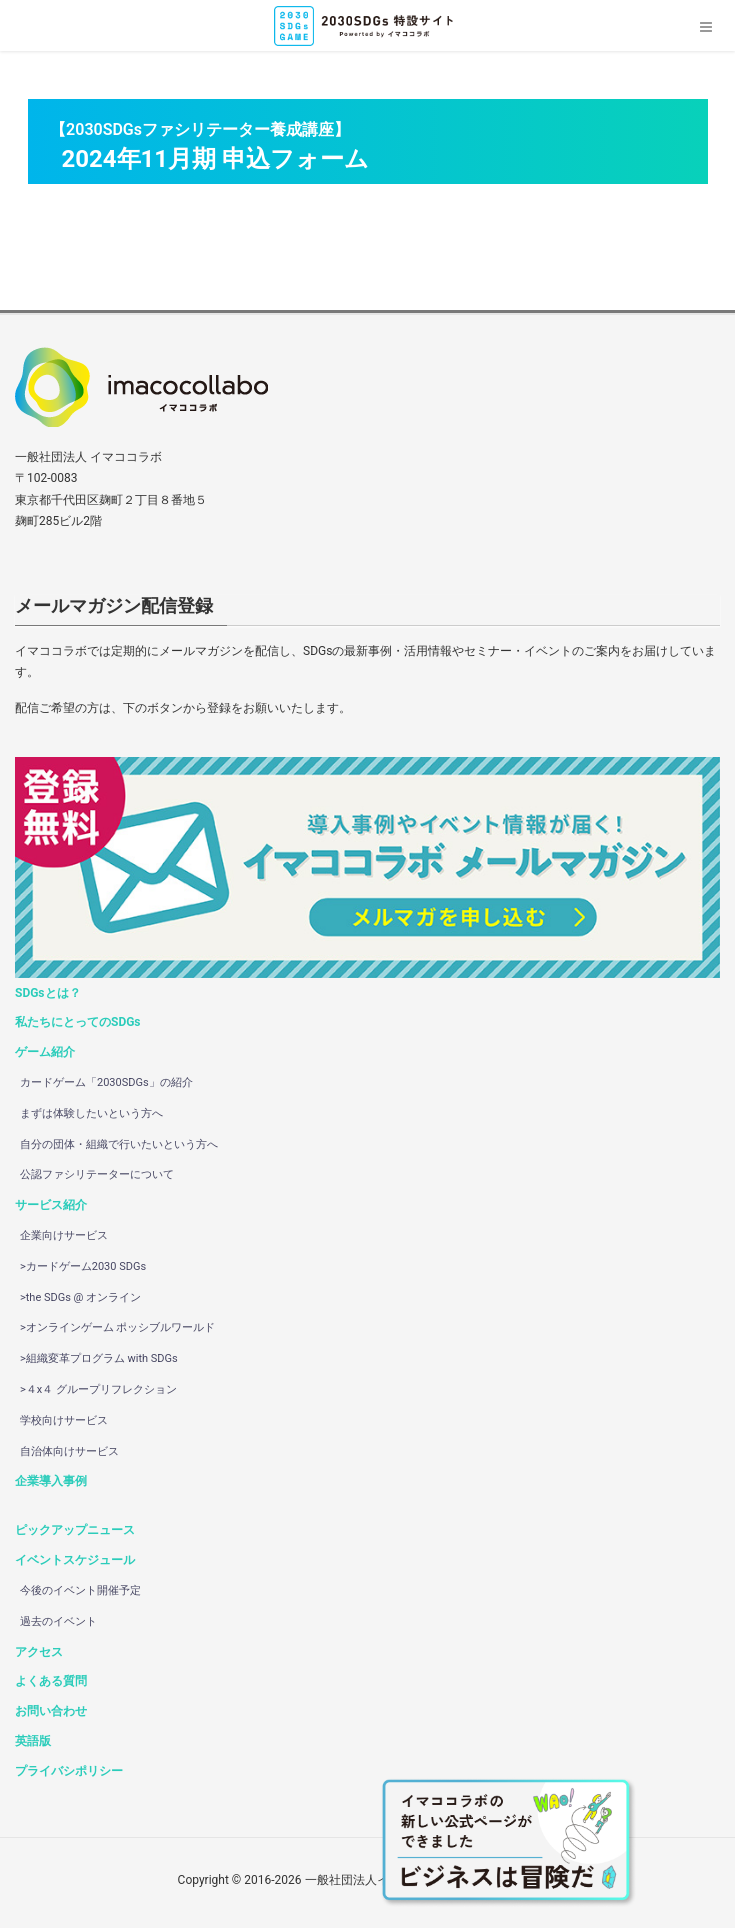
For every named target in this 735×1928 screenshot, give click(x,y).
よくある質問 (51, 1681)
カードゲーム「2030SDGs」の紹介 (106, 1082)
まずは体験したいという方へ (91, 1113)
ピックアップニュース (75, 1530)
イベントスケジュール (75, 1560)
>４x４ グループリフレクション (98, 1389)
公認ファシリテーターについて (97, 1174)
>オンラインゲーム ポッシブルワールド (117, 1327)
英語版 (33, 1741)
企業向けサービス (64, 1235)
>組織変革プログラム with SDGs (99, 1358)
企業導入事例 (51, 1481)
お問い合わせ (51, 1711)
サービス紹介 (51, 1205)
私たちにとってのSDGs (78, 1022)
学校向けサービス (64, 1420)
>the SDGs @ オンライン (80, 1297)
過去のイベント (58, 1621)
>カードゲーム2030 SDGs (83, 1266)
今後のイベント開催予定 (80, 1590)
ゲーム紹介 (45, 1052)
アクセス (39, 1652)
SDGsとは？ (48, 993)
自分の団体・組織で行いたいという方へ (119, 1144)
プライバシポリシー (69, 1771)
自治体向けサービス (69, 1451)
